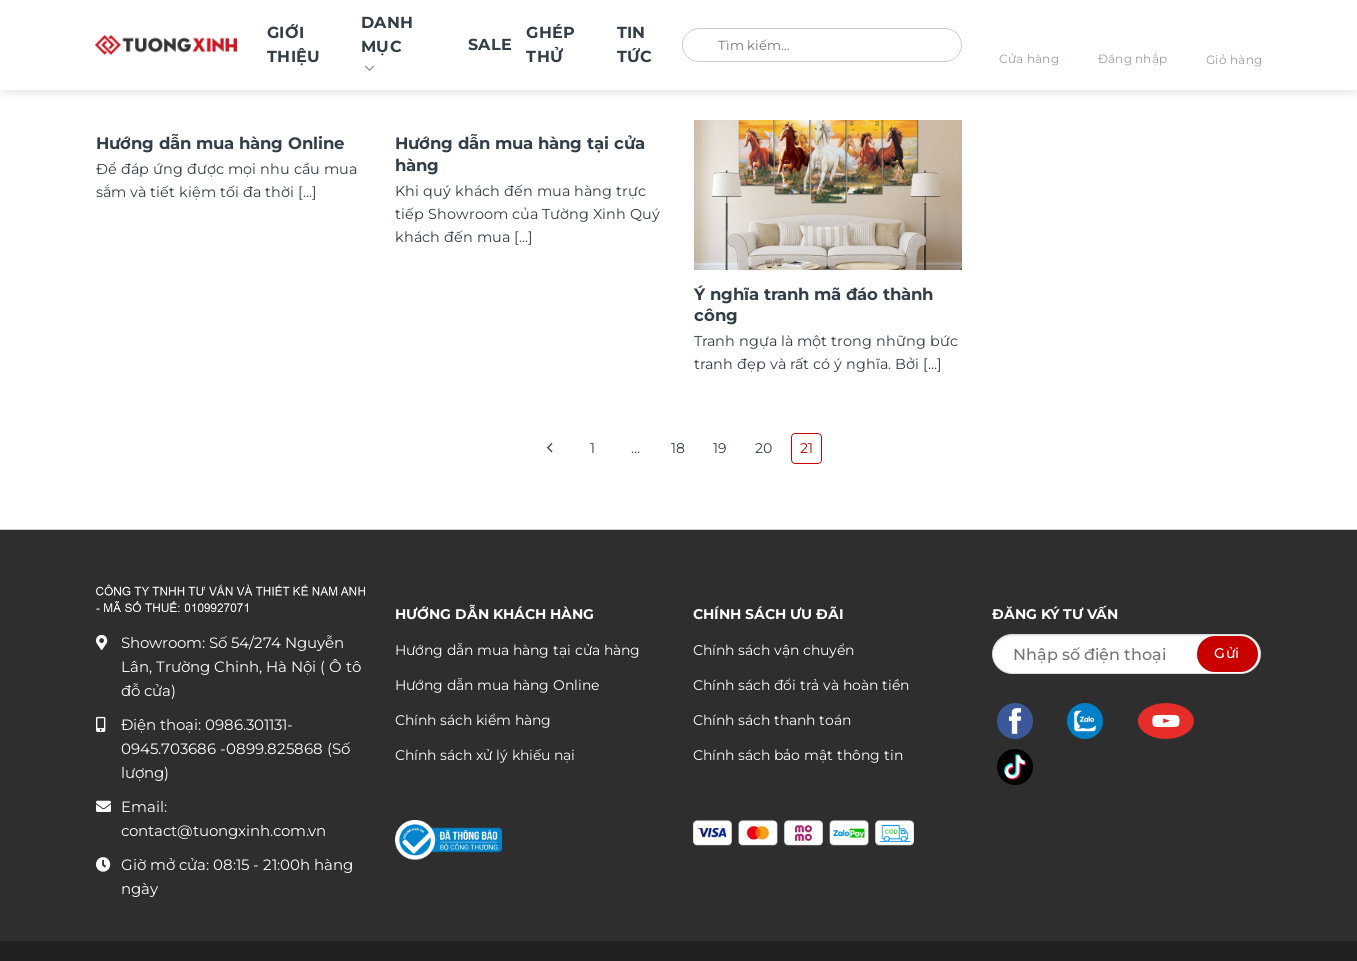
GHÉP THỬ (550, 44)
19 (721, 449)
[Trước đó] (549, 449)
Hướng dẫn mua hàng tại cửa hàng (520, 154)
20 (764, 449)
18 (678, 449)
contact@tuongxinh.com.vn (223, 830)
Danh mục (387, 45)
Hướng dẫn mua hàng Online (220, 143)
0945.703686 (170, 748)
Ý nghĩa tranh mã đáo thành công (813, 305)
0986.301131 (246, 724)
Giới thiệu (294, 44)
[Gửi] (704, 45)
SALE (490, 44)
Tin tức (635, 44)
